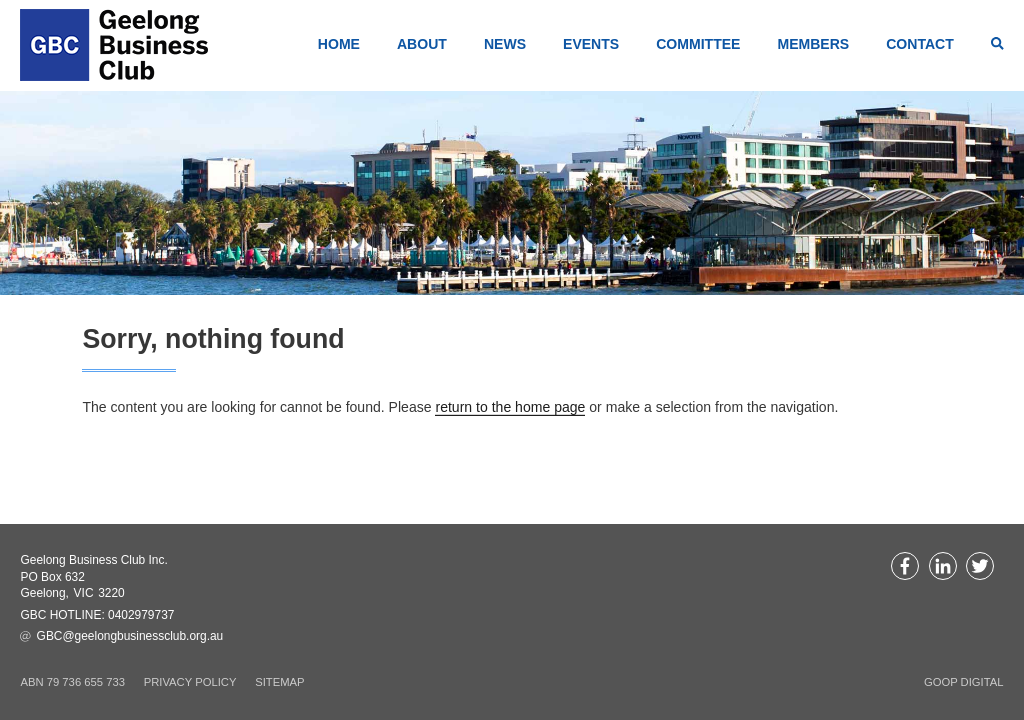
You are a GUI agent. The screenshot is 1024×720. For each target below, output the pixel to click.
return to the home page (510, 407)
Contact (920, 44)
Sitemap (279, 682)
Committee (698, 44)
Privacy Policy (190, 682)
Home (339, 44)
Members (813, 44)
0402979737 (141, 615)
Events (591, 44)
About (422, 44)
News (505, 44)
